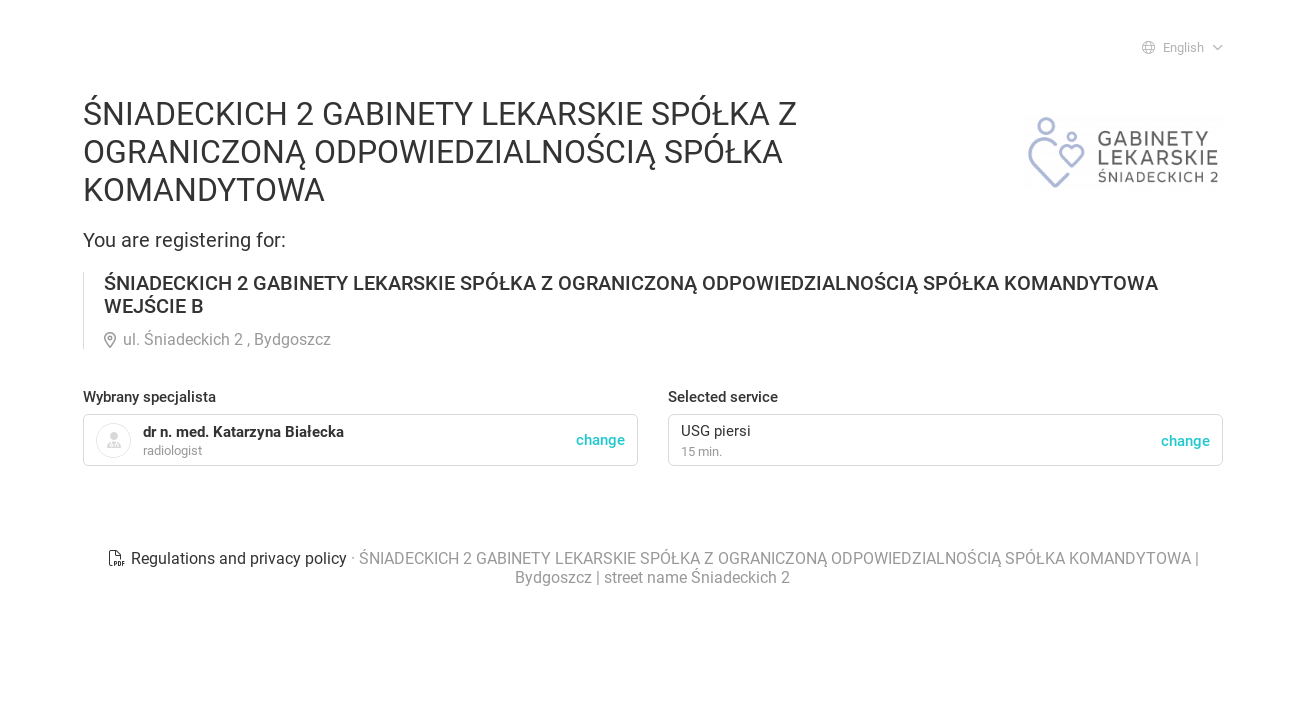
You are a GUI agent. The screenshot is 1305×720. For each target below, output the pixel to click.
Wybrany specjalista (149, 397)
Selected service (723, 397)
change (1185, 441)
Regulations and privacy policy (229, 558)
